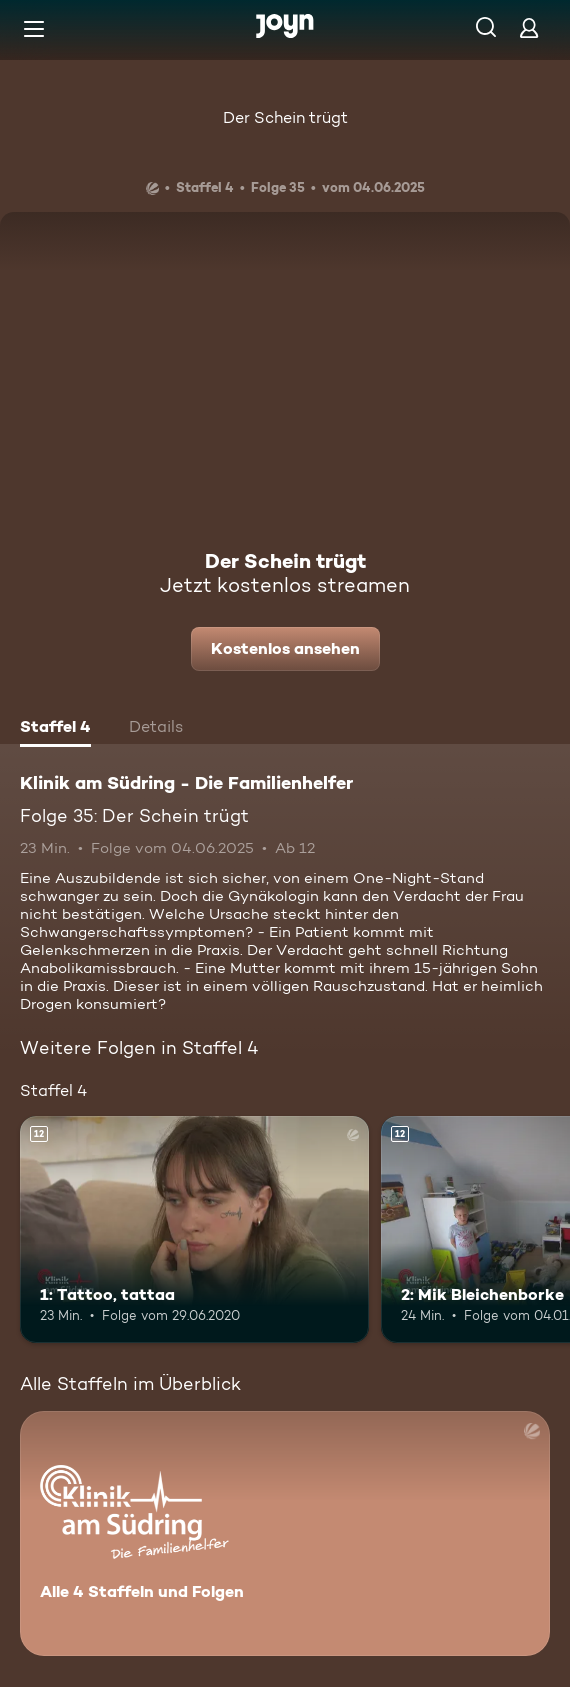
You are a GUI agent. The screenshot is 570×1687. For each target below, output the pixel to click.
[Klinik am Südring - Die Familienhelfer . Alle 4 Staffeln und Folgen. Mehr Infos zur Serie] (285, 1533)
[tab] (55, 729)
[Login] (529, 27)
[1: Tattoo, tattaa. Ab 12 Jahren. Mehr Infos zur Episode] (194, 1229)
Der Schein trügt (285, 117)
